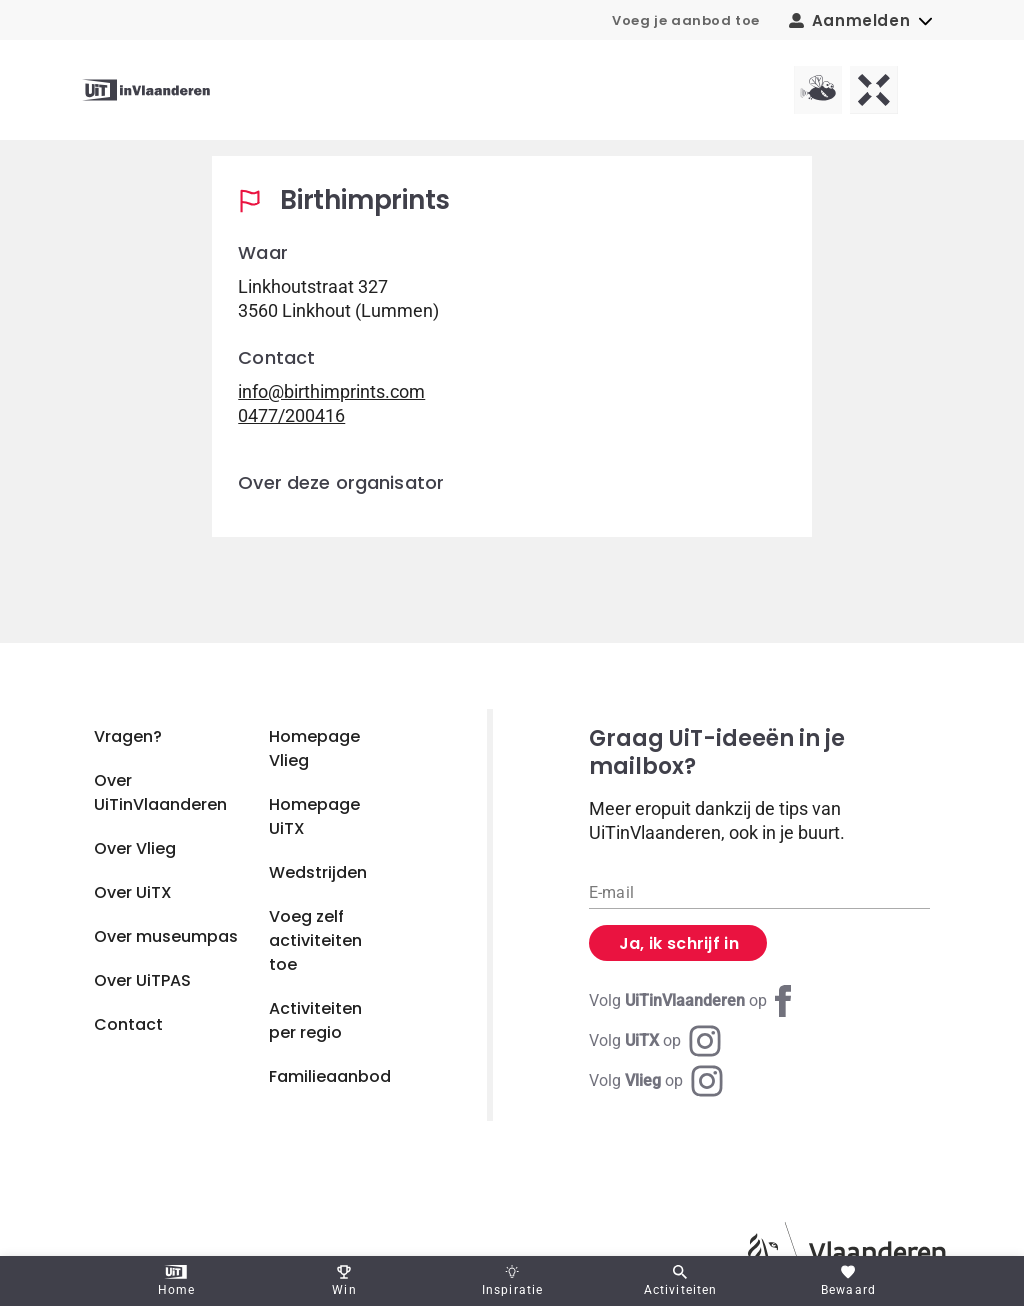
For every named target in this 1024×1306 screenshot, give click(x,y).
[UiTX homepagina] (874, 90)
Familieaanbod (330, 1076)
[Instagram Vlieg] (656, 1081)
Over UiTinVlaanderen (160, 792)
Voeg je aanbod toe (686, 20)
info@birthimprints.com (331, 391)
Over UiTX (133, 892)
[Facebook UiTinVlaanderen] (694, 1001)
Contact (128, 1024)
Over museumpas (166, 936)
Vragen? (128, 736)
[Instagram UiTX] (655, 1041)
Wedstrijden (318, 872)
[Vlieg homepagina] (818, 90)
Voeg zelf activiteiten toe (315, 940)
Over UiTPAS (142, 980)
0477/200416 (291, 415)
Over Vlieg (135, 848)
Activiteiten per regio (315, 1020)
